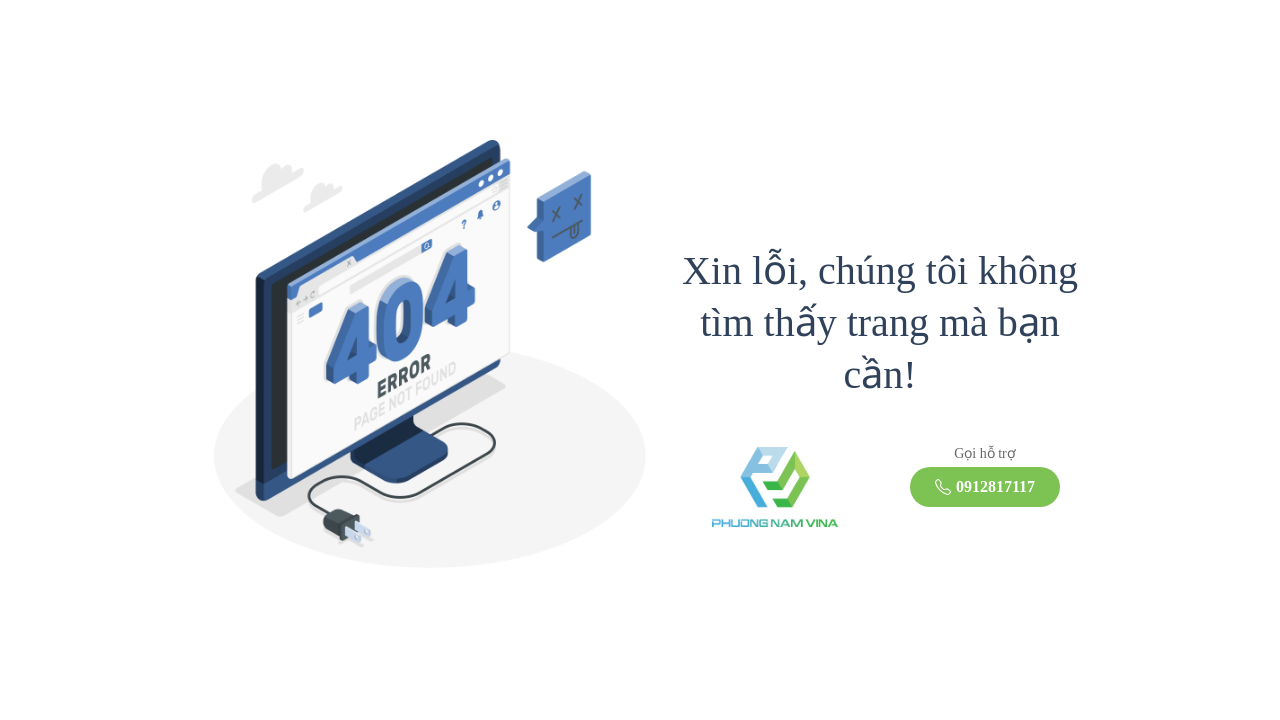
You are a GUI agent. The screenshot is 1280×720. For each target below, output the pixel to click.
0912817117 (985, 486)
